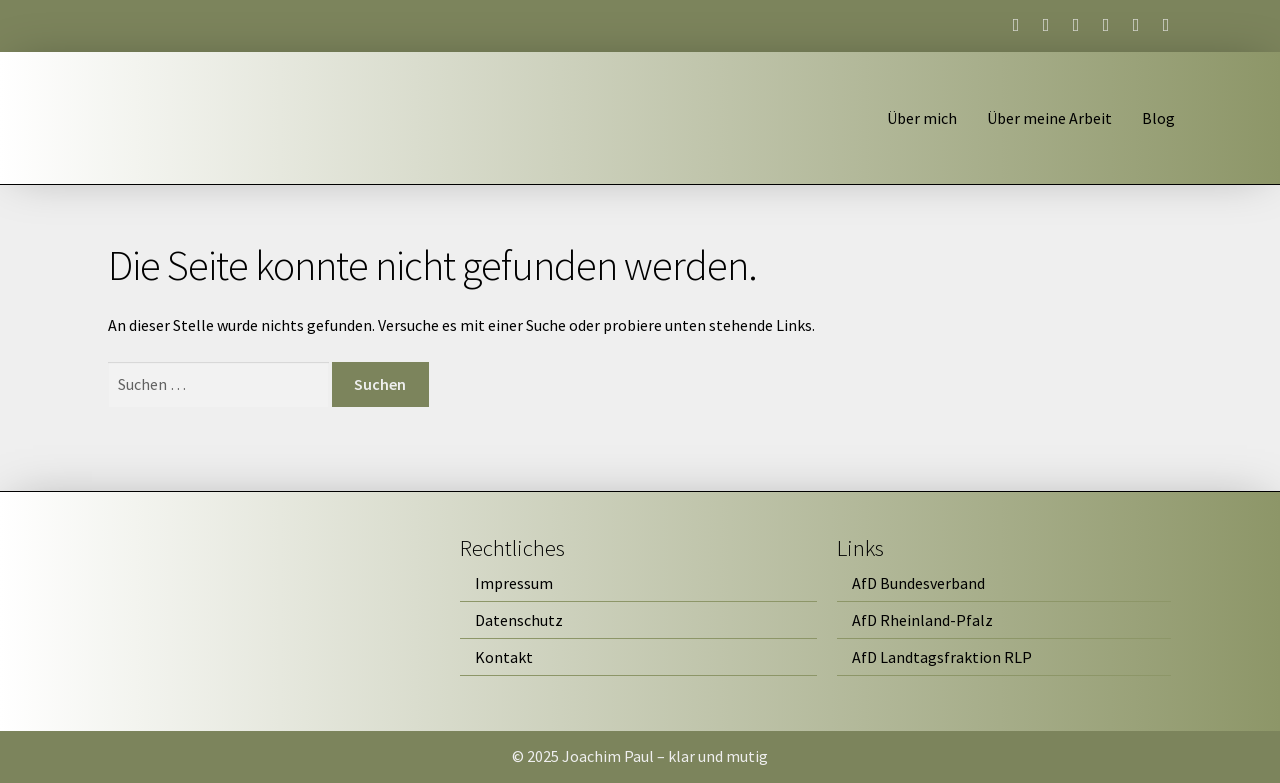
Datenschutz (519, 620)
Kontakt (504, 657)
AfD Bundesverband (918, 583)
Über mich (922, 118)
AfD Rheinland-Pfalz (922, 620)
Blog (1158, 118)
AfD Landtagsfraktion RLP (942, 657)
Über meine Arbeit (1049, 118)
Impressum (514, 583)
